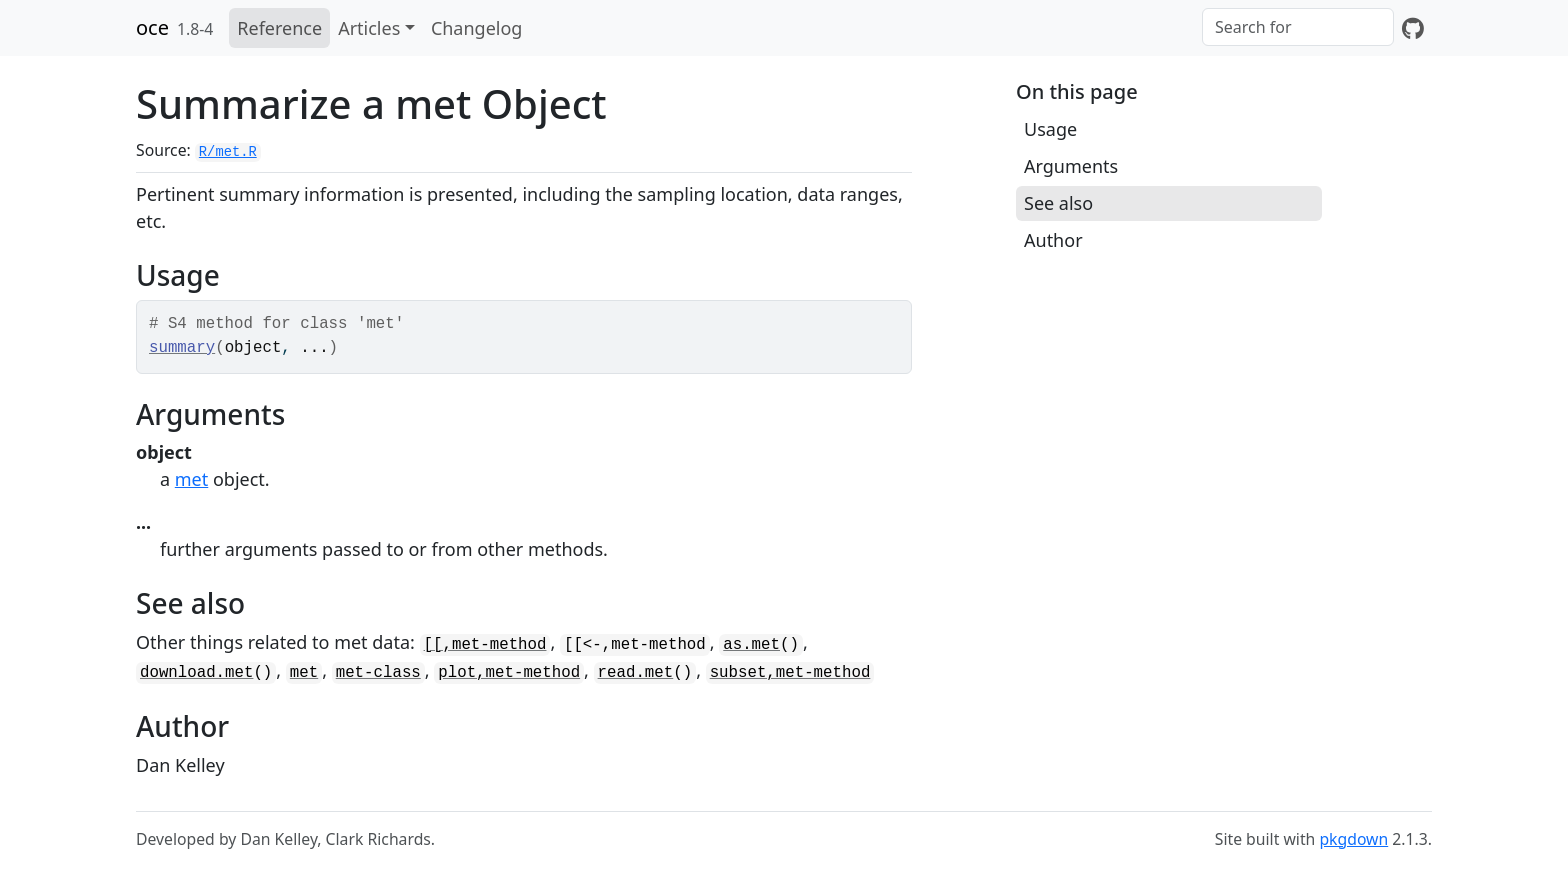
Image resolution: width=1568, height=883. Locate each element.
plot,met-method (509, 673)
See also (1058, 203)
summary (182, 348)
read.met (636, 673)
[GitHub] (1413, 28)
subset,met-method (790, 673)
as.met (751, 645)
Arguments (1071, 166)
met (191, 479)
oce (152, 27)
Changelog (477, 28)
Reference (279, 28)
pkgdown (1353, 839)
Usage (1050, 129)
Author (1053, 240)
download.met (196, 673)
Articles (369, 28)
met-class (378, 673)
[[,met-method (485, 645)
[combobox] (1298, 27)
